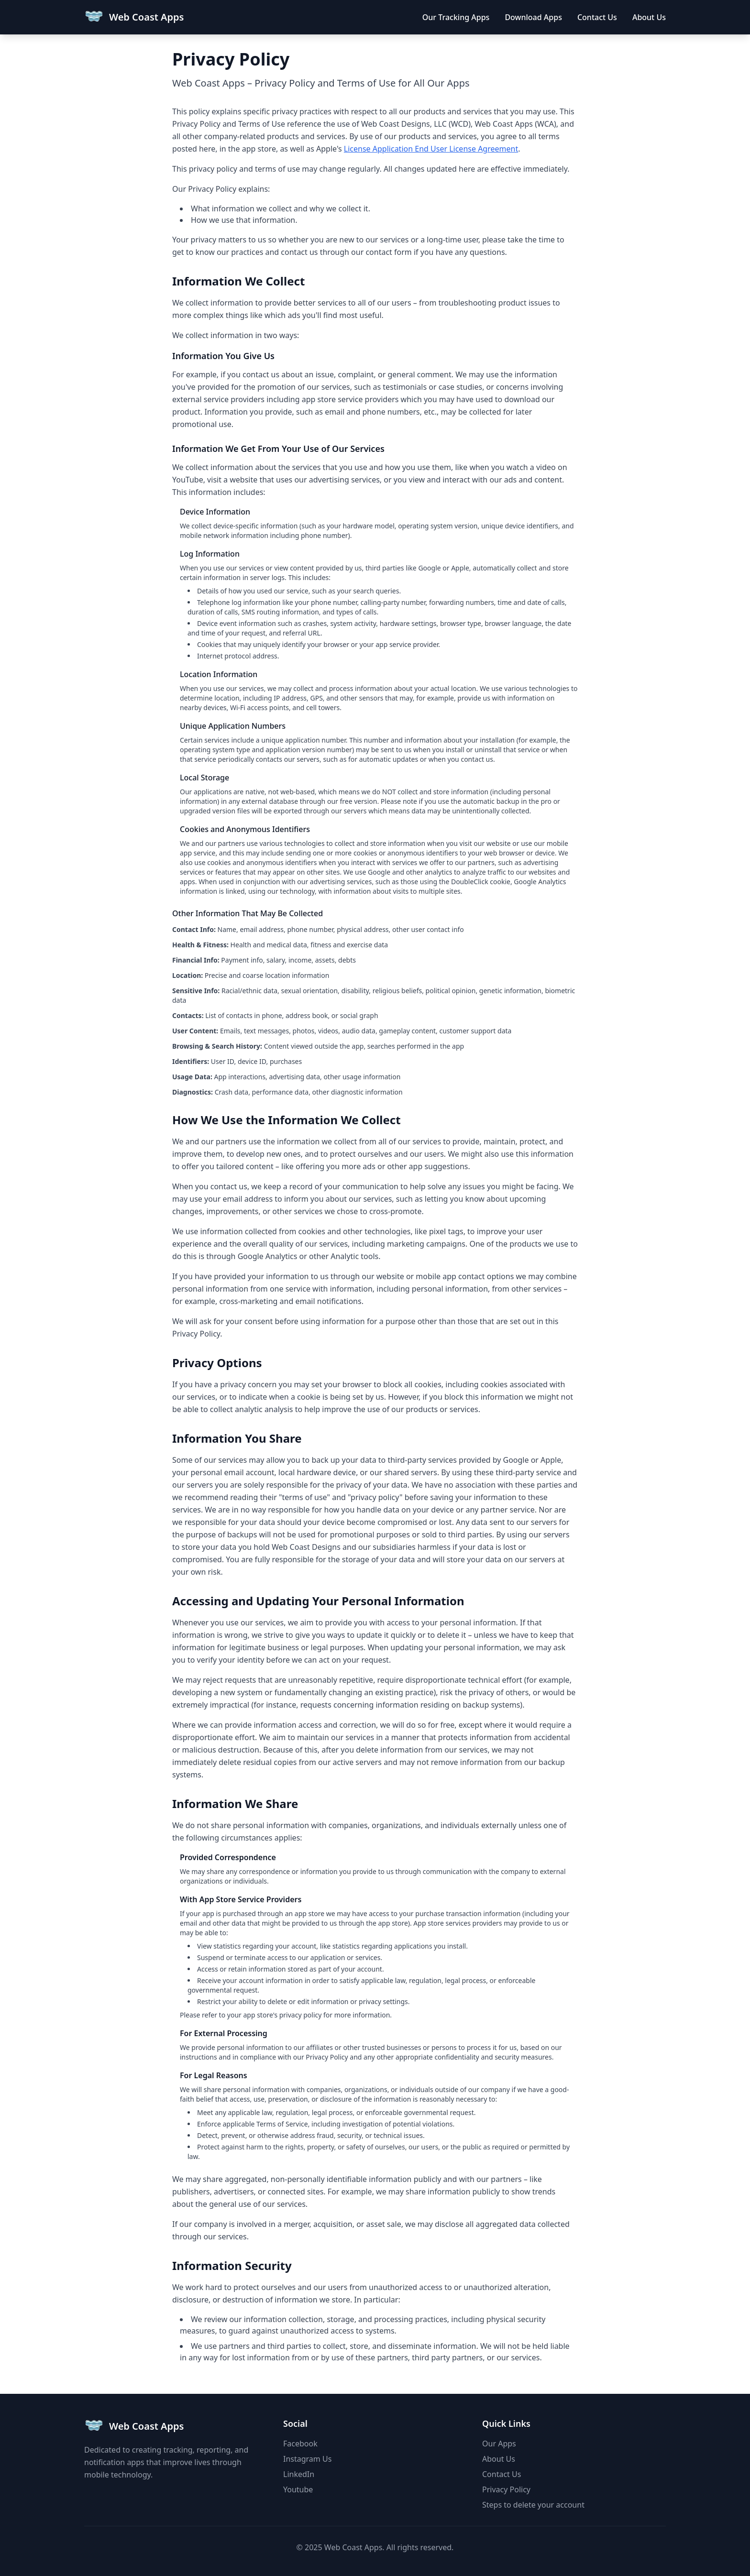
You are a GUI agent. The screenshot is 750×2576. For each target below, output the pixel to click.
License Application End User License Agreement (431, 148)
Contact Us (597, 17)
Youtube (298, 2489)
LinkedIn (298, 2474)
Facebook (300, 2443)
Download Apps (533, 17)
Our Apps (499, 2443)
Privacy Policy (506, 2489)
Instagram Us (307, 2459)
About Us (649, 17)
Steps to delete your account (533, 2504)
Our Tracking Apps (456, 17)
